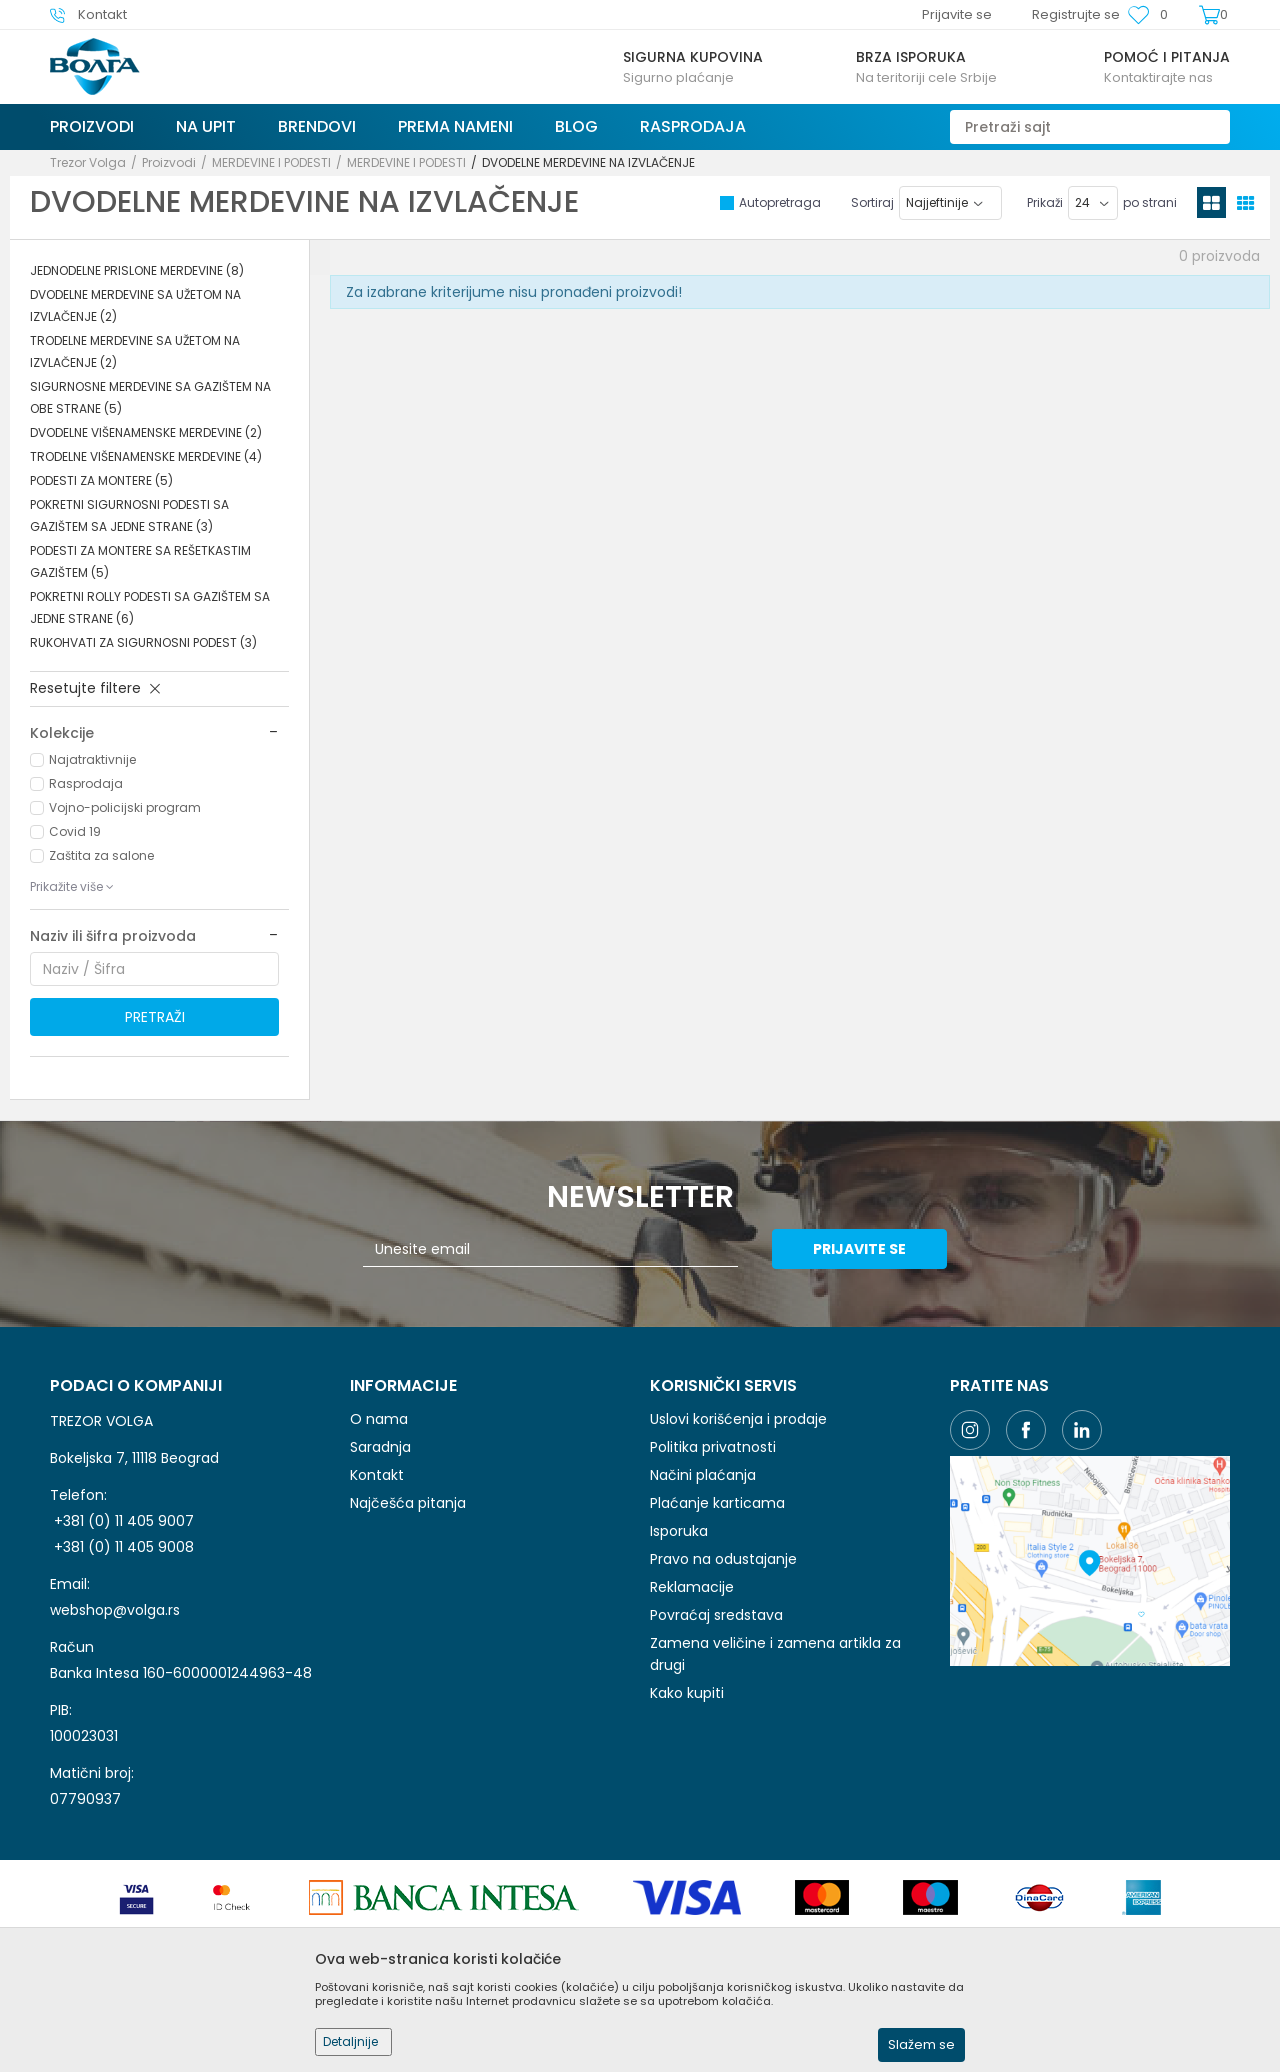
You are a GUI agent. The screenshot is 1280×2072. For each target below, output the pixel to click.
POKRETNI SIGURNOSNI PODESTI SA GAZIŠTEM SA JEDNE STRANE (129, 515)
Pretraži (155, 1017)
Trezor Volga (88, 162)
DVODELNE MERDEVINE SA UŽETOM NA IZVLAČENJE (135, 305)
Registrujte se (1076, 14)
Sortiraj (872, 202)
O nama (379, 1419)
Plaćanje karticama (717, 1503)
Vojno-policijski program (125, 807)
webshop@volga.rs (115, 1610)
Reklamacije (692, 1587)
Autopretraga (780, 202)
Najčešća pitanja (408, 1503)
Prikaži (1045, 202)
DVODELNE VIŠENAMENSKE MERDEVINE (146, 432)
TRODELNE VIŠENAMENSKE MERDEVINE (146, 456)
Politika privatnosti (713, 1447)
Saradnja (380, 1447)
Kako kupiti (687, 1693)
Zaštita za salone (101, 855)
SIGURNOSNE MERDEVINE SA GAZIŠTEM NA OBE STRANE (150, 397)
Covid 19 (75, 831)
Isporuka (679, 1531)
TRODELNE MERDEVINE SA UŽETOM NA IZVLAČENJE (135, 351)
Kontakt (377, 1475)
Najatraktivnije (92, 759)
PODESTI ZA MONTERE (101, 480)
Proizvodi (169, 162)
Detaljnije (350, 2041)
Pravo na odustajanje (723, 1559)
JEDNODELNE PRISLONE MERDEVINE (137, 270)
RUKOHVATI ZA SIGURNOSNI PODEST (143, 642)
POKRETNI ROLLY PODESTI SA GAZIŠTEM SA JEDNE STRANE (150, 607)
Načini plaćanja (703, 1475)
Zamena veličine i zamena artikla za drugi (775, 1654)
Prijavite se (859, 1249)
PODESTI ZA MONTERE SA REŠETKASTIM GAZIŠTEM (140, 561)
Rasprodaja (86, 783)
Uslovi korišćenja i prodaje (738, 1419)
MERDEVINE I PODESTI (271, 162)
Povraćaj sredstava (716, 1615)
